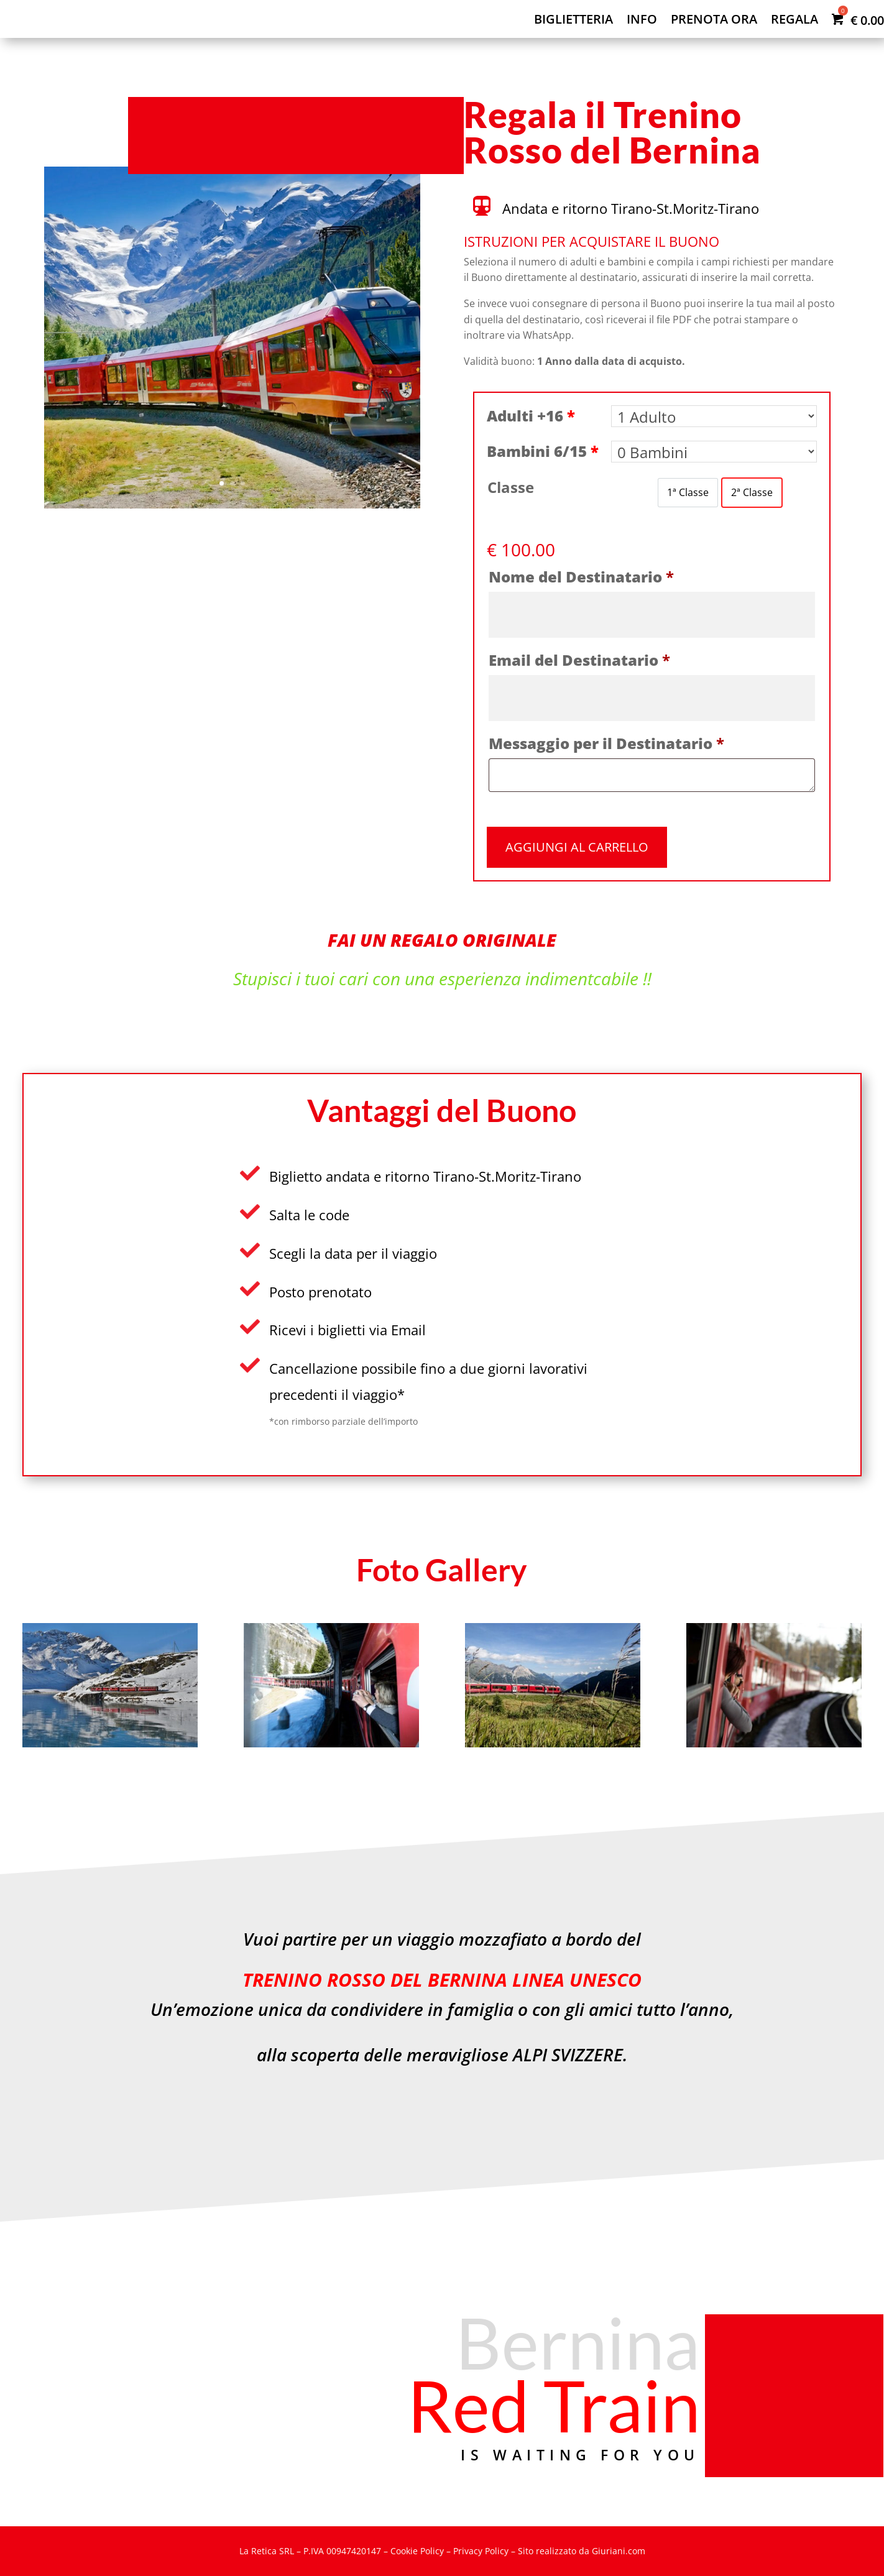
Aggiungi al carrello (576, 847)
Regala (794, 21)
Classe (510, 487)
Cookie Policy (417, 2551)
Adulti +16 (531, 415)
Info (642, 21)
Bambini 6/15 (543, 451)
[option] (687, 493)
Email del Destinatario (579, 660)
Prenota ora (714, 21)
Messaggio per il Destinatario (606, 743)
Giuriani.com (618, 2551)
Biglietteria (573, 21)
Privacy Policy (481, 2551)
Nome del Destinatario (581, 576)
